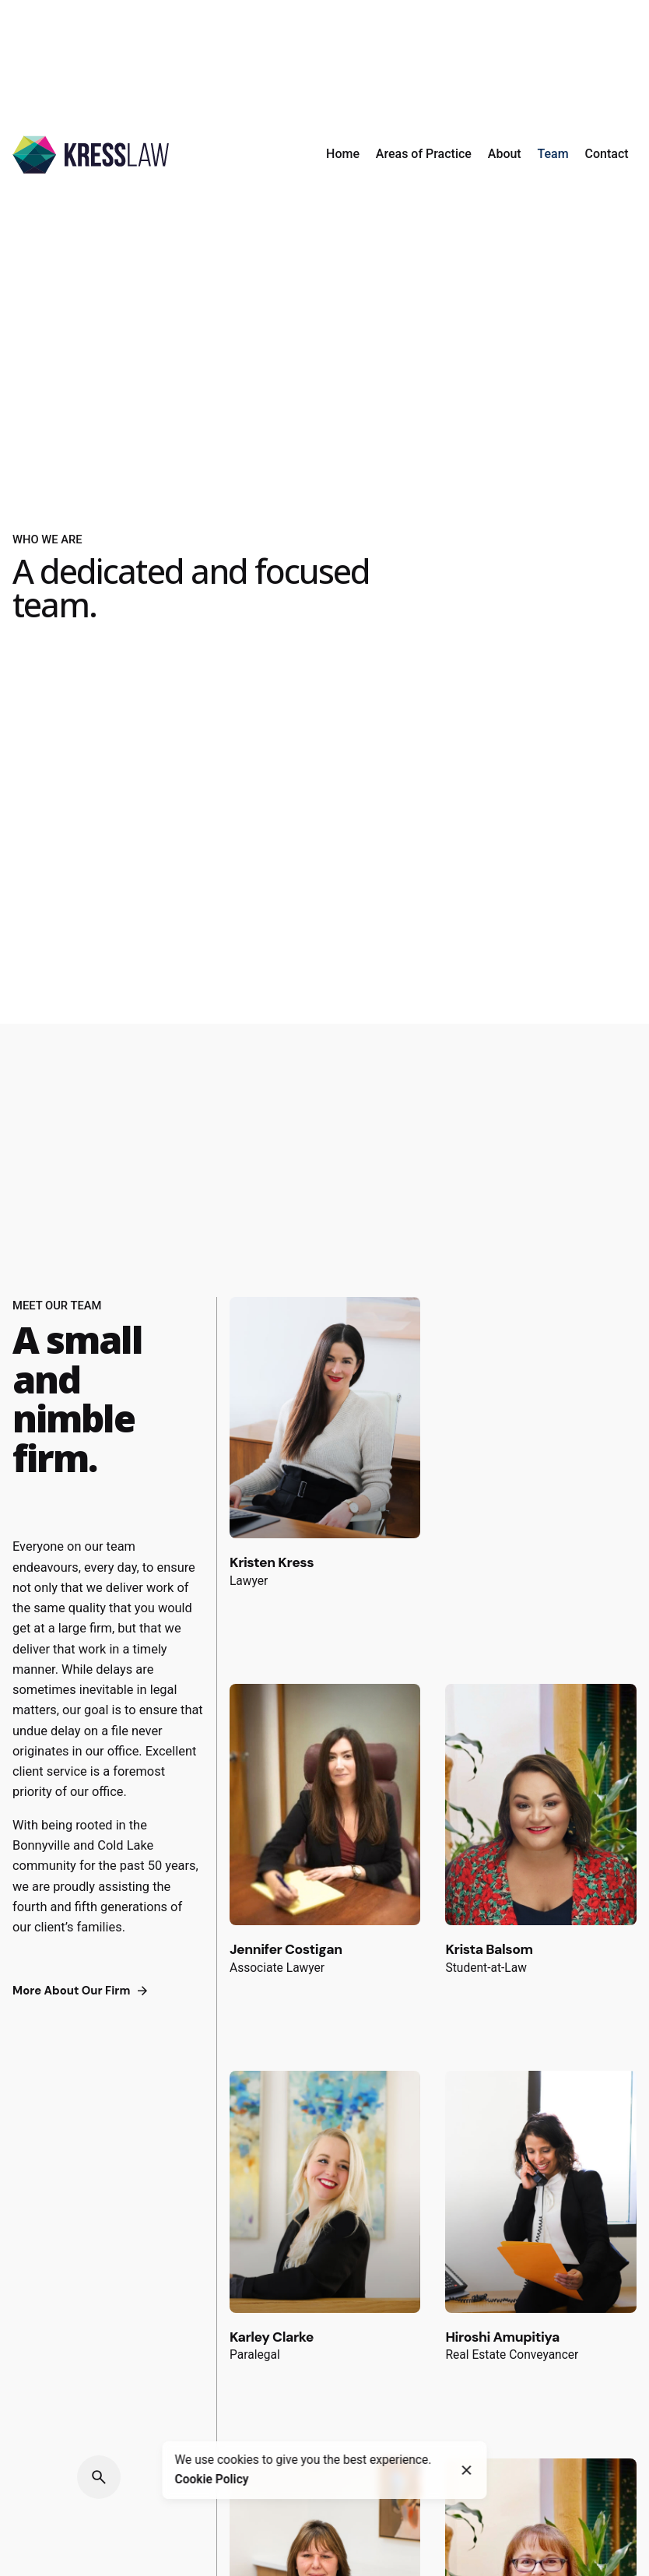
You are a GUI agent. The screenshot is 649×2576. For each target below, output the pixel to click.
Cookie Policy (212, 2479)
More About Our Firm (82, 1990)
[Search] (99, 2477)
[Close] (466, 2470)
